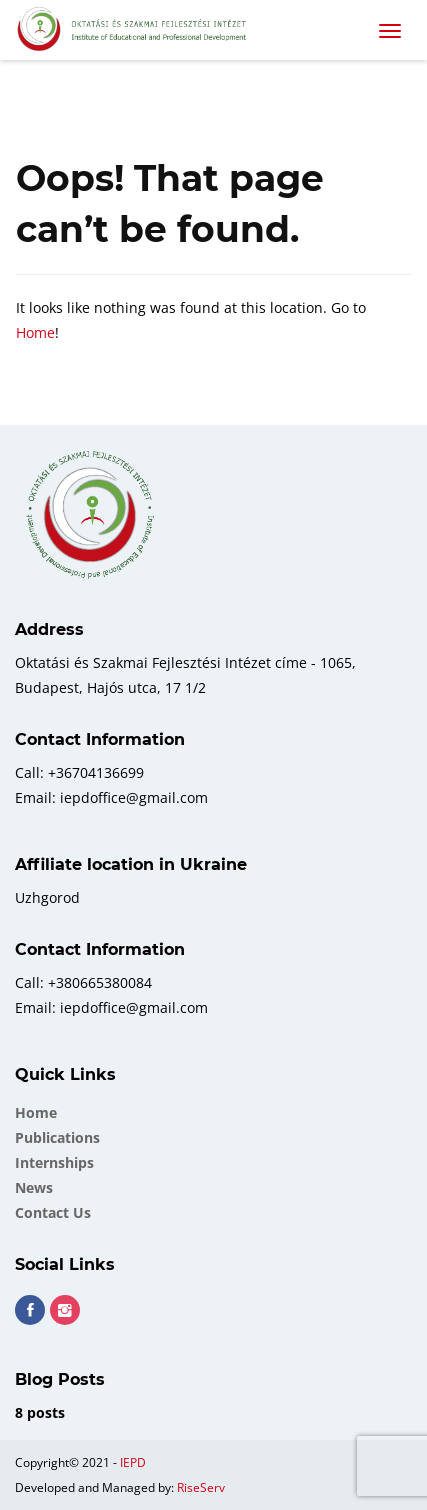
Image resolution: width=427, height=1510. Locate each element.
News (34, 1187)
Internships (54, 1162)
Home (35, 332)
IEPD (133, 1462)
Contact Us (53, 1212)
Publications (57, 1137)
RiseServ (201, 1487)
